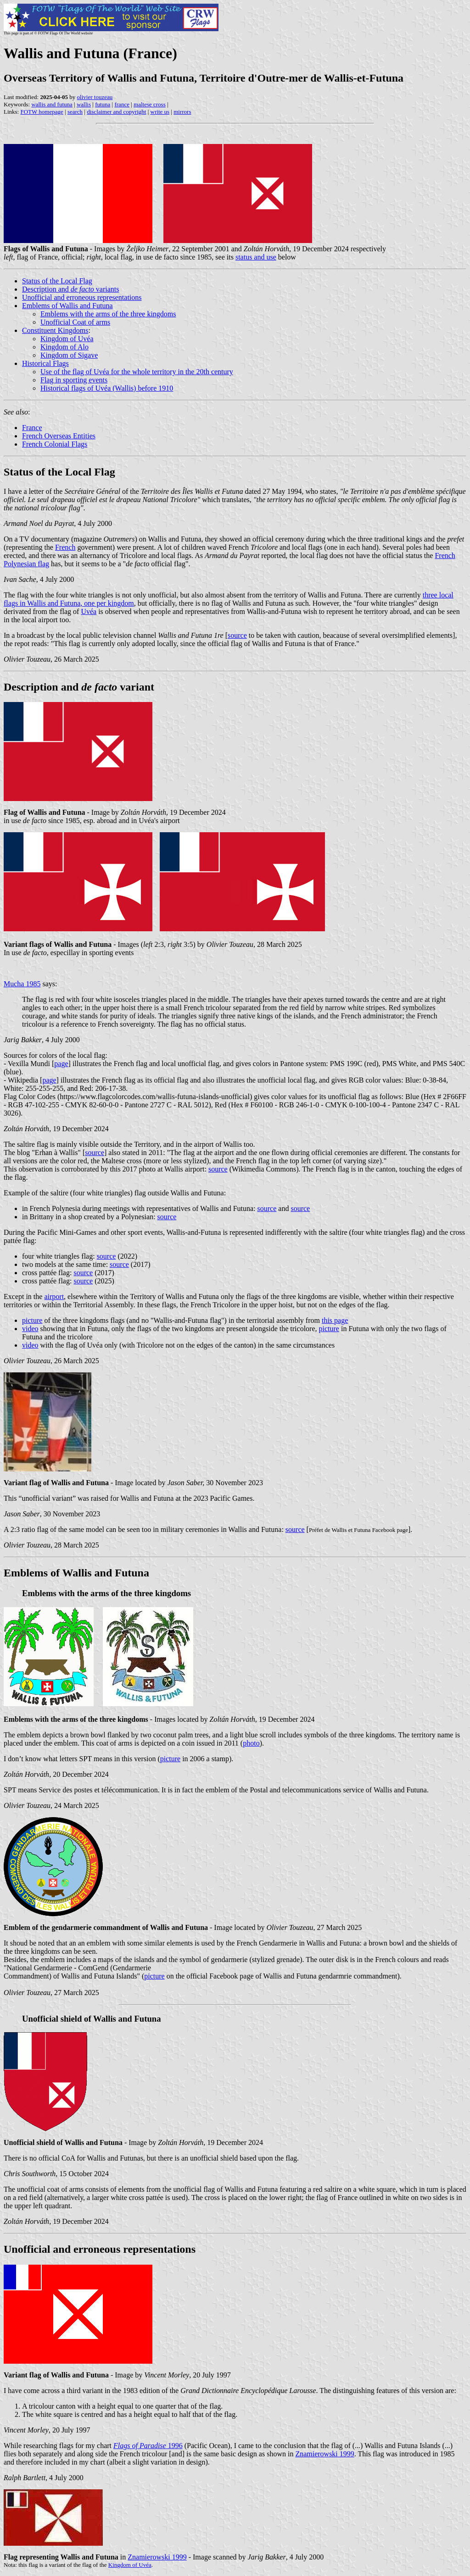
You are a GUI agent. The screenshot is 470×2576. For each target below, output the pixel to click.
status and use (255, 257)
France (32, 427)
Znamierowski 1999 (324, 2454)
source (237, 635)
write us (160, 111)
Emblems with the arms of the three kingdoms (108, 314)
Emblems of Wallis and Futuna (67, 306)
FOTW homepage (41, 111)
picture (32, 1320)
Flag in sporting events (73, 380)
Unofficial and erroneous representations (82, 297)
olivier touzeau (95, 97)
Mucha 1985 (22, 984)
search (75, 111)
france (121, 104)
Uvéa (88, 611)
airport (54, 1296)
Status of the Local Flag (57, 281)
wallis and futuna (52, 104)
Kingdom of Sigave (69, 355)
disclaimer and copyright (116, 111)
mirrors (182, 111)
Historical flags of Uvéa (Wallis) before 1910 (106, 388)
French (65, 547)
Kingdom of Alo (64, 347)
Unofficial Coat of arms (75, 322)
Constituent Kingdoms (55, 330)
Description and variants (70, 289)
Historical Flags (45, 363)
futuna (102, 104)
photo (251, 1743)
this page (335, 1320)
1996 (148, 2445)
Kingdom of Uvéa (67, 339)
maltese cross (150, 104)
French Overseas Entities (58, 436)
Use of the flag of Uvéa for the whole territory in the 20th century (136, 372)
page (61, 1063)
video (30, 1328)
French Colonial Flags (54, 444)
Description (31, 687)
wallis (84, 104)
